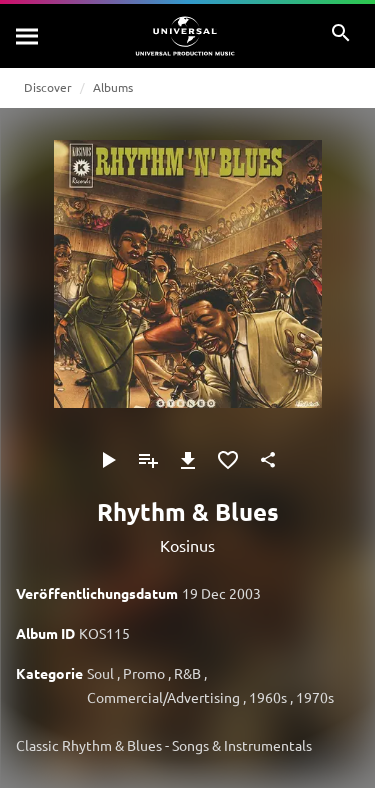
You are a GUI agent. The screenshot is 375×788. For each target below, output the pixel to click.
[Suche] (28, 36)
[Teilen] (268, 460)
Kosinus (187, 545)
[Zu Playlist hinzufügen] (148, 460)
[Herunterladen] (188, 460)
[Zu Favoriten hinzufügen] (228, 460)
